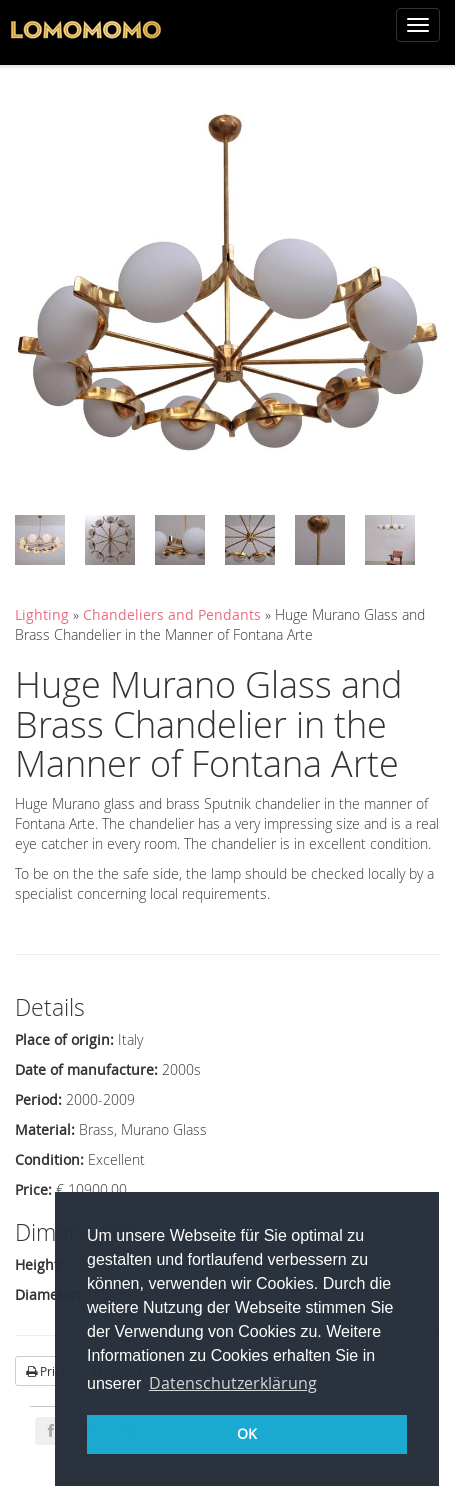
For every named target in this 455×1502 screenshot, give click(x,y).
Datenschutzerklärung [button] (233, 1383)
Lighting (42, 614)
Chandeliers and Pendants (174, 614)
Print (46, 1371)
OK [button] (247, 1433)
